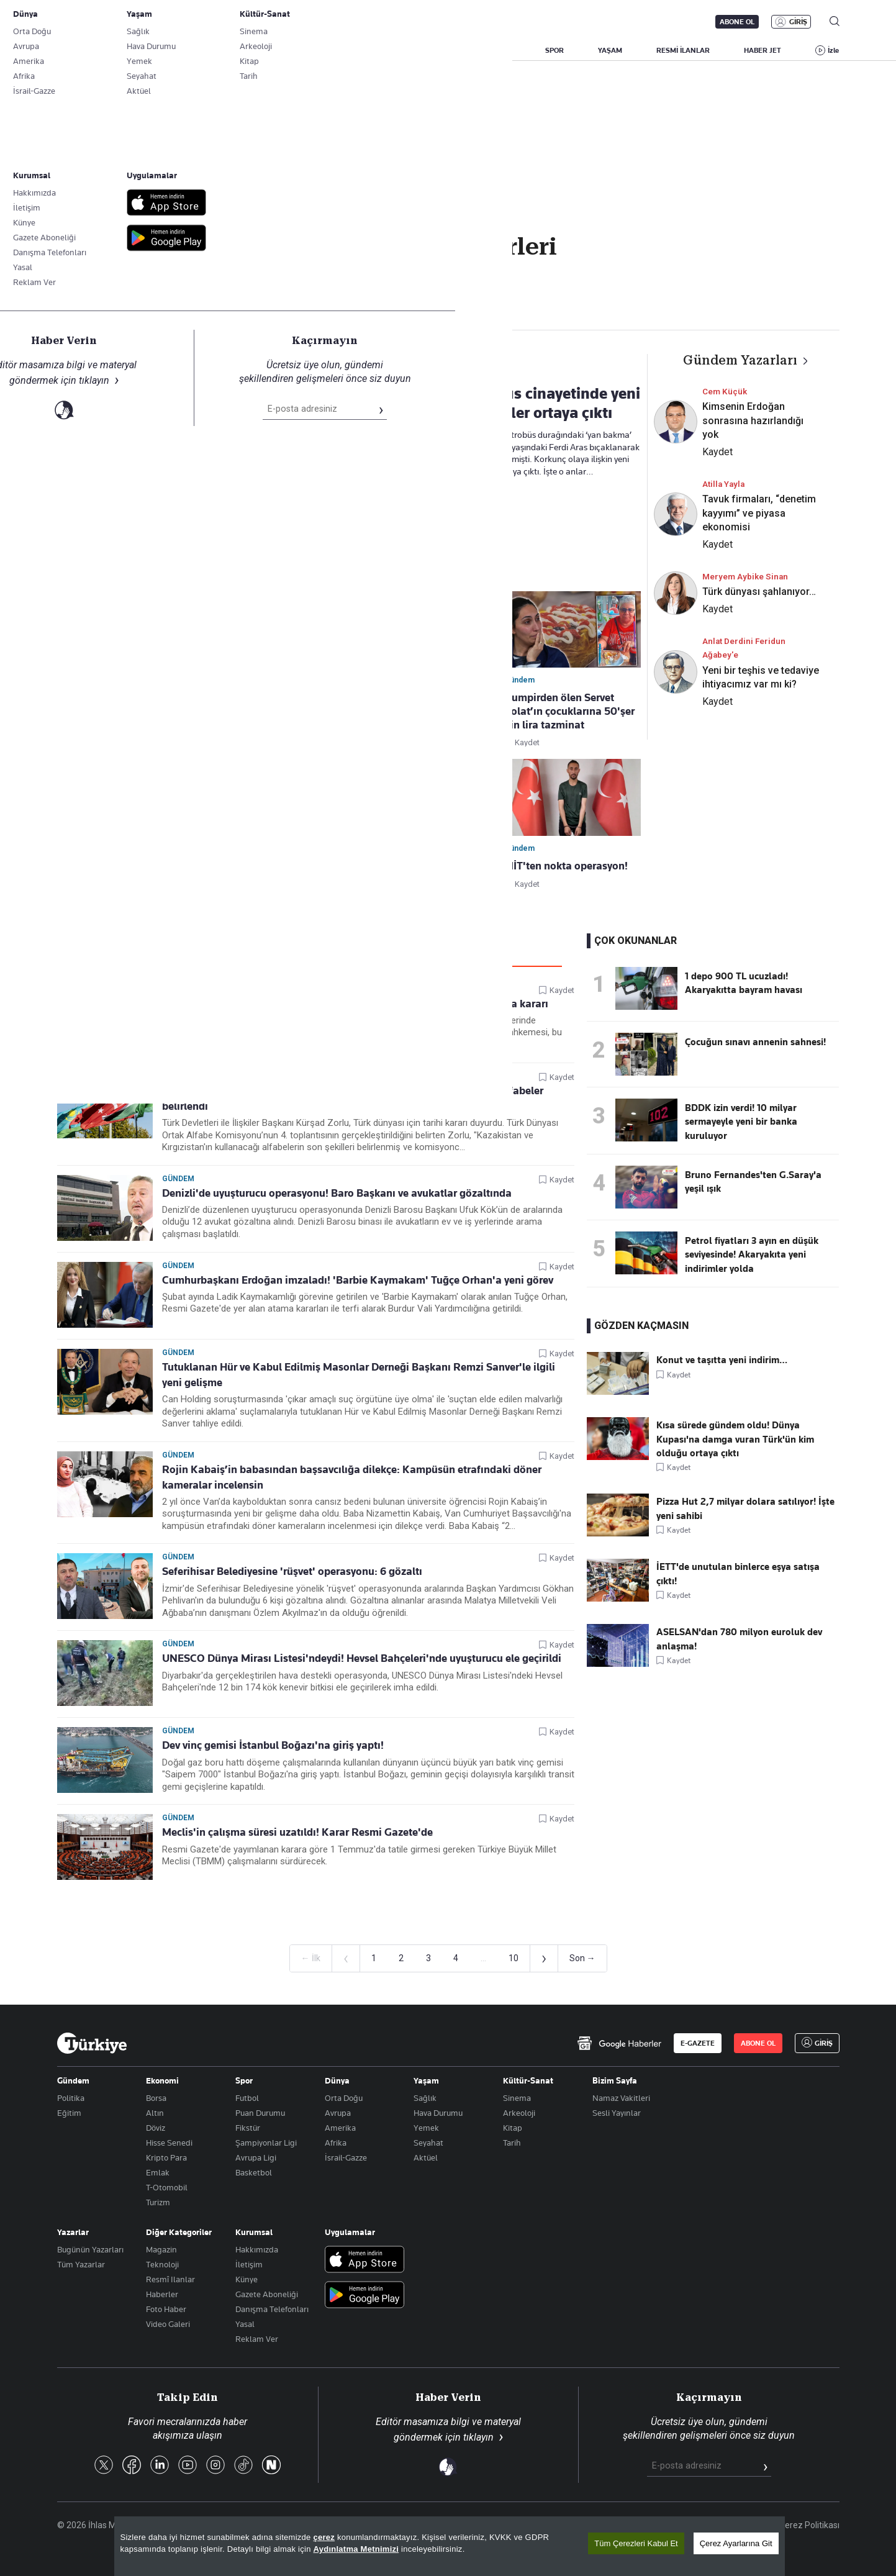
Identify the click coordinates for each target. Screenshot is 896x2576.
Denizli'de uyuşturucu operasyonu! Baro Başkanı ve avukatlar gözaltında (337, 1193)
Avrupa (338, 2113)
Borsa (156, 2098)
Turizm (158, 2202)
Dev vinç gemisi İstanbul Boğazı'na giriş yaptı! (273, 1745)
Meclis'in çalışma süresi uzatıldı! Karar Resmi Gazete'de (297, 1832)
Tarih (512, 2142)
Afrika (335, 2142)
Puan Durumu (260, 2113)
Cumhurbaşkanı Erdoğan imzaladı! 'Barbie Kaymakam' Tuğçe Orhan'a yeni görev (357, 1280)
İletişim (249, 2264)
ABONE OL (737, 21)
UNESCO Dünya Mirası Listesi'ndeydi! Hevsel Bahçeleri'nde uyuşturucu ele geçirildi (361, 1658)
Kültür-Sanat (528, 2080)
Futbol (247, 2098)
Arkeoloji (519, 2113)
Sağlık (425, 2098)
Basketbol (253, 2172)
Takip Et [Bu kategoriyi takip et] (448, 273)
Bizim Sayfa (614, 2080)
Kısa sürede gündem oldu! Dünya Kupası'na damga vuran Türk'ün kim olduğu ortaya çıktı (735, 1439)
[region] (449, 2546)
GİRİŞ (798, 21)
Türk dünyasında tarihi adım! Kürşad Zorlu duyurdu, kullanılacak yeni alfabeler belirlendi (352, 1098)
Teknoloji (162, 2264)
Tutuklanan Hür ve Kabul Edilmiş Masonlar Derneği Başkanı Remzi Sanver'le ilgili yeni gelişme (358, 1375)
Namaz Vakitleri (621, 2098)
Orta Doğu (344, 2098)
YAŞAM (610, 50)
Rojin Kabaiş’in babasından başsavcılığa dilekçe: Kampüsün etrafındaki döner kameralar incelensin (351, 1477)
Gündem (178, 989)
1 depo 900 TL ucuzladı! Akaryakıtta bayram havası (743, 983)
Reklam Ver (256, 2339)
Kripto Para (166, 2157)
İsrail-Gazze (346, 2157)
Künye (246, 2279)
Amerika (340, 2128)
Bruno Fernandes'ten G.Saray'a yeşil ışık (753, 1181)
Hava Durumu (438, 2113)
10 (513, 1958)
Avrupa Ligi (255, 2157)
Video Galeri (168, 2324)
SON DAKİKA (86, 50)
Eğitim (69, 2113)
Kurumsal (254, 2232)
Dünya (337, 2080)
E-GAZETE (698, 2043)
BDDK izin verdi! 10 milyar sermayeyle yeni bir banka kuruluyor (741, 1121)
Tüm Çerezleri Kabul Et (635, 2543)
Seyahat (428, 2142)
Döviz (155, 2128)
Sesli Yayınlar (616, 2113)
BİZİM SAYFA (234, 50)
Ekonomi (162, 2080)
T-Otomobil (167, 2187)
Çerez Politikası (809, 2525)
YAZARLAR (160, 50)
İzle (833, 50)
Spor (244, 2080)
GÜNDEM (304, 50)
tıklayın (478, 2437)
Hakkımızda (256, 2249)
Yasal (245, 2324)
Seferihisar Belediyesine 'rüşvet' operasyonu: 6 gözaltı (292, 1571)
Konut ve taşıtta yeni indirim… (721, 1360)
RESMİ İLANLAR (683, 50)
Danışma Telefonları (272, 2309)
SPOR (554, 50)
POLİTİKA (370, 50)
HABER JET (762, 50)
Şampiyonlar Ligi (266, 2142)
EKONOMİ (436, 50)
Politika (70, 2098)
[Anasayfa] (92, 2043)
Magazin (161, 2249)
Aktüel (426, 2157)
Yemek (426, 2128)
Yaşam (426, 2080)
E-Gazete (120, 21)
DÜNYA (499, 50)
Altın (155, 2113)
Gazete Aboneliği (197, 21)
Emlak (158, 2172)
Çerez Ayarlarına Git (736, 2543)
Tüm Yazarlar (81, 2264)
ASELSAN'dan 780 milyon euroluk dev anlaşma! (739, 1638)
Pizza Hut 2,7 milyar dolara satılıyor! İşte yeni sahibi (745, 1508)
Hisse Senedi (169, 2142)
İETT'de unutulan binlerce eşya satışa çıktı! (738, 1573)
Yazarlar (73, 2232)
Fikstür (247, 2128)
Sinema (517, 2098)
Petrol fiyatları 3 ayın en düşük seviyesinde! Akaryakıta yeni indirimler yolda (751, 1254)
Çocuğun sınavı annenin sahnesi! (755, 1042)
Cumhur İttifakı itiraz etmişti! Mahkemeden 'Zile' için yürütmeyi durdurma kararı (355, 1003)
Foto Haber (166, 2309)
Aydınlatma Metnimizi (356, 2549)
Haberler (162, 2294)
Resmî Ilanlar (170, 2279)
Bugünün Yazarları (90, 2249)
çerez (324, 2537)
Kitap (512, 2128)
